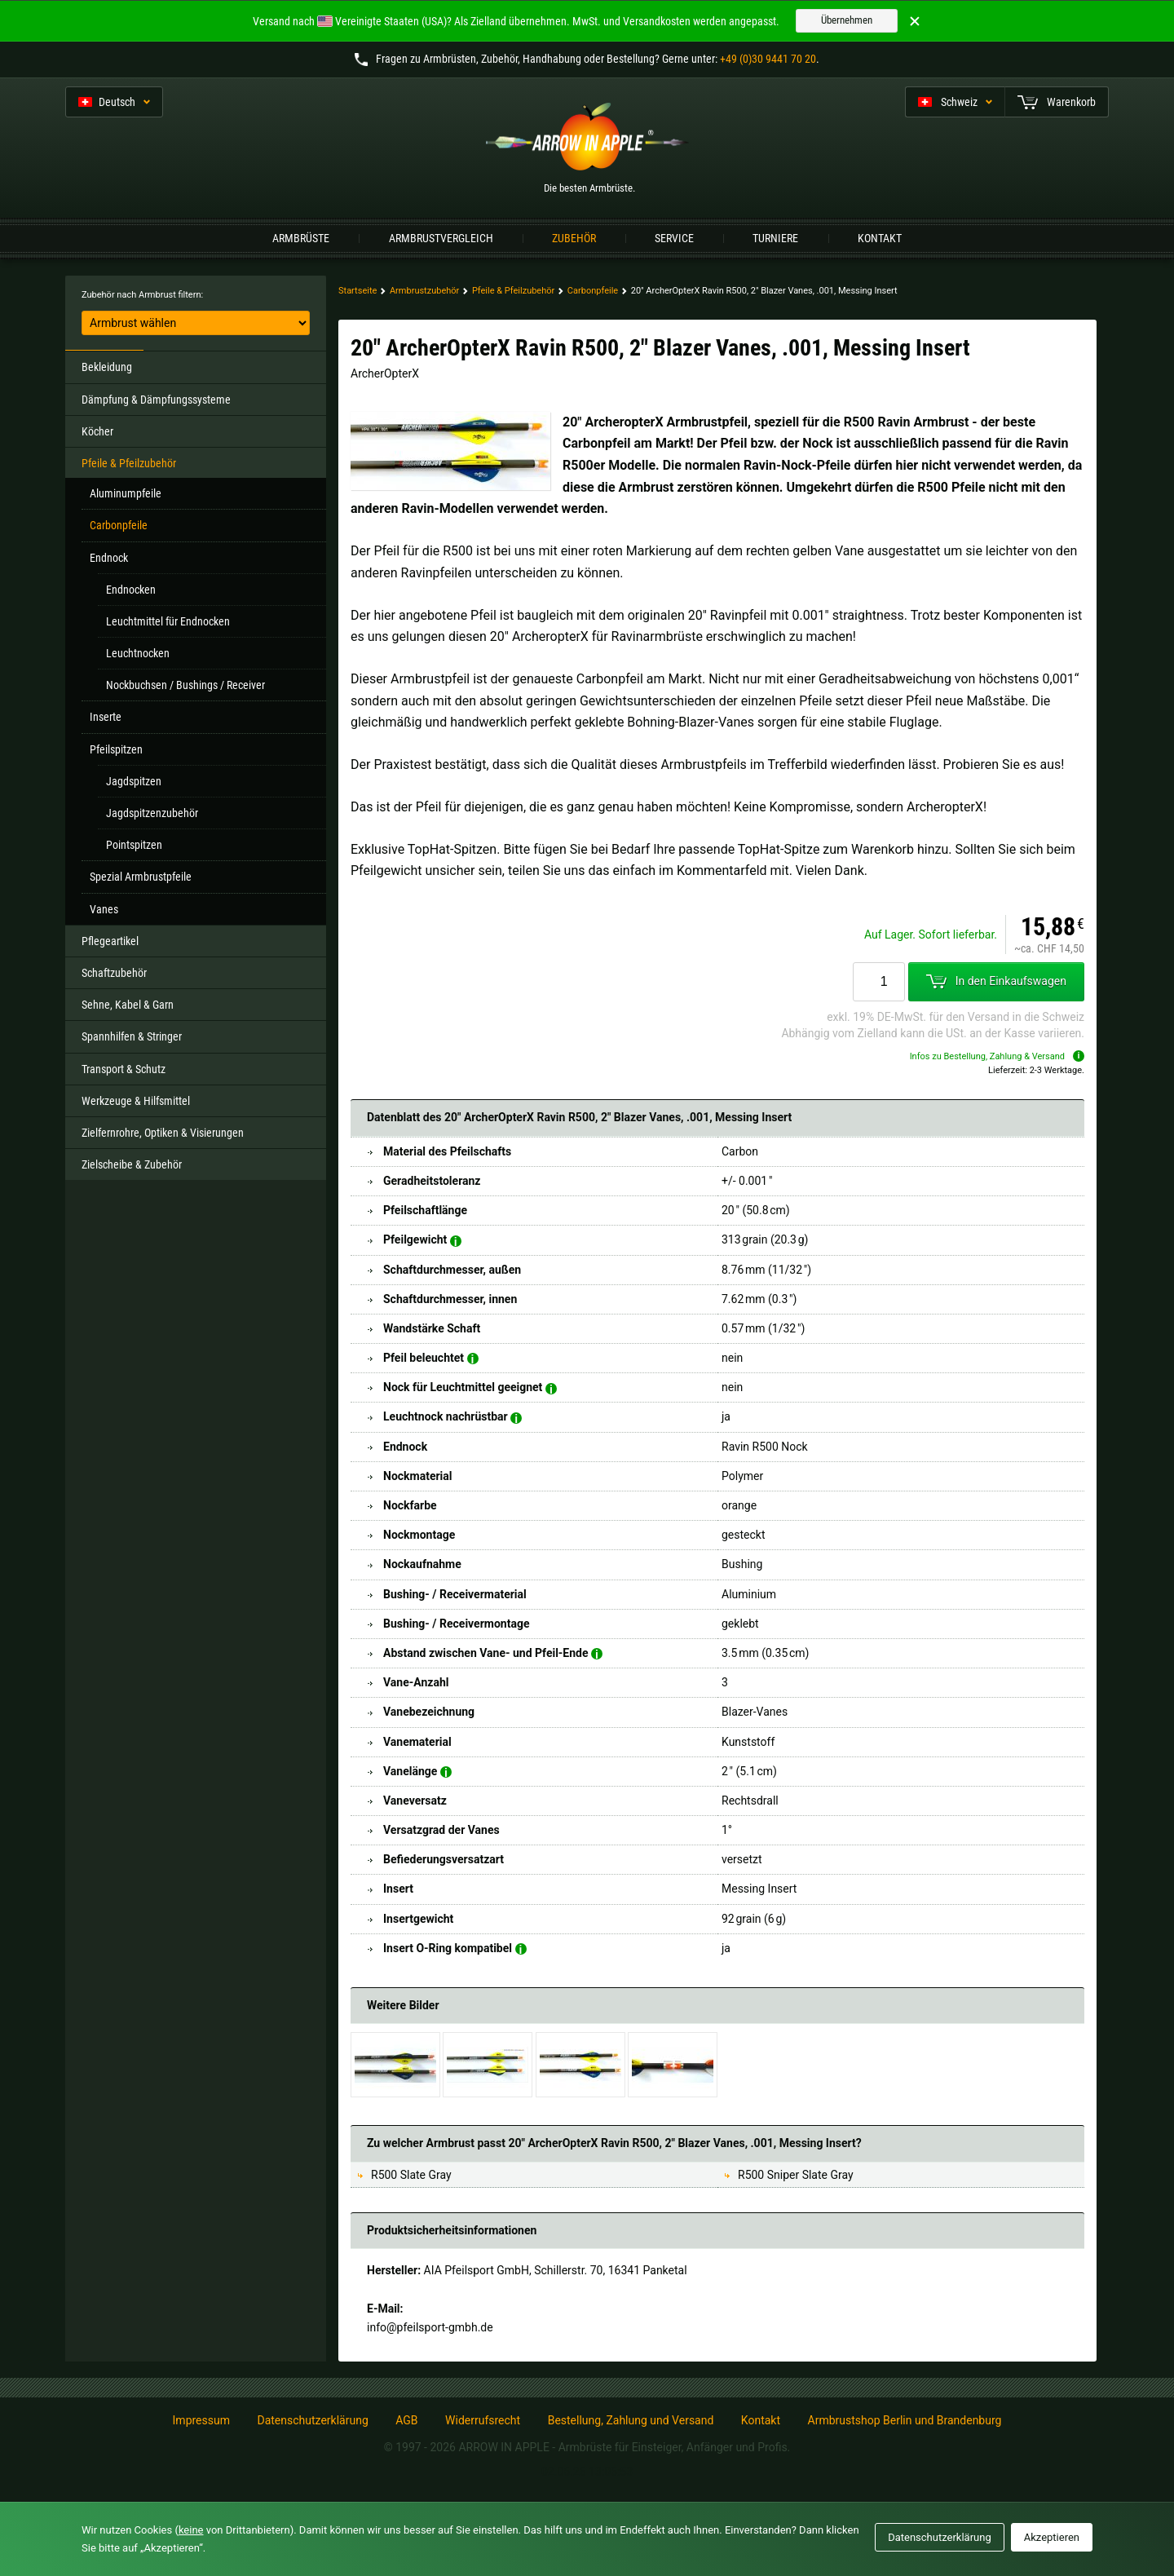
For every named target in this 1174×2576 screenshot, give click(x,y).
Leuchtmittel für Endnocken (168, 621)
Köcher (97, 431)
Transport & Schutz (124, 1069)
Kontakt (880, 238)
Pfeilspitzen (116, 749)
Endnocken (131, 589)
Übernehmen (846, 20)
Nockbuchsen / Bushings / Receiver (185, 684)
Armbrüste (300, 238)
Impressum (201, 2420)
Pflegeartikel (110, 941)
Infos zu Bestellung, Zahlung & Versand (997, 1056)
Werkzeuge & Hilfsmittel (136, 1100)
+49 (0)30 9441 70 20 (768, 58)
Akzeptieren (1051, 2537)
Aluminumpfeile (125, 493)
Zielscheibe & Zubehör (132, 1164)
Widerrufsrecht (482, 2420)
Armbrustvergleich (441, 238)
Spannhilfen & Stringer (132, 1036)
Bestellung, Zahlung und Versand (631, 2420)
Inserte (105, 716)
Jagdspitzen (133, 781)
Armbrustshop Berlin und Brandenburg (905, 2420)
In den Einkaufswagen (996, 981)
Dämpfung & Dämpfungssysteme (156, 399)
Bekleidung (107, 366)
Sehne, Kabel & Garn (128, 1004)
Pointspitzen (134, 844)
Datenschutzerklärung (312, 2420)
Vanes (104, 909)
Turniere (775, 238)
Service (674, 238)
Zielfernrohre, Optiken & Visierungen (163, 1132)
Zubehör (574, 238)
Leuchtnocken (138, 653)
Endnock (109, 557)
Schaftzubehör (114, 972)
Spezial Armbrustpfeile (141, 876)
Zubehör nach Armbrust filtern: (142, 294)
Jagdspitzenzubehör (152, 813)
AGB (406, 2420)
